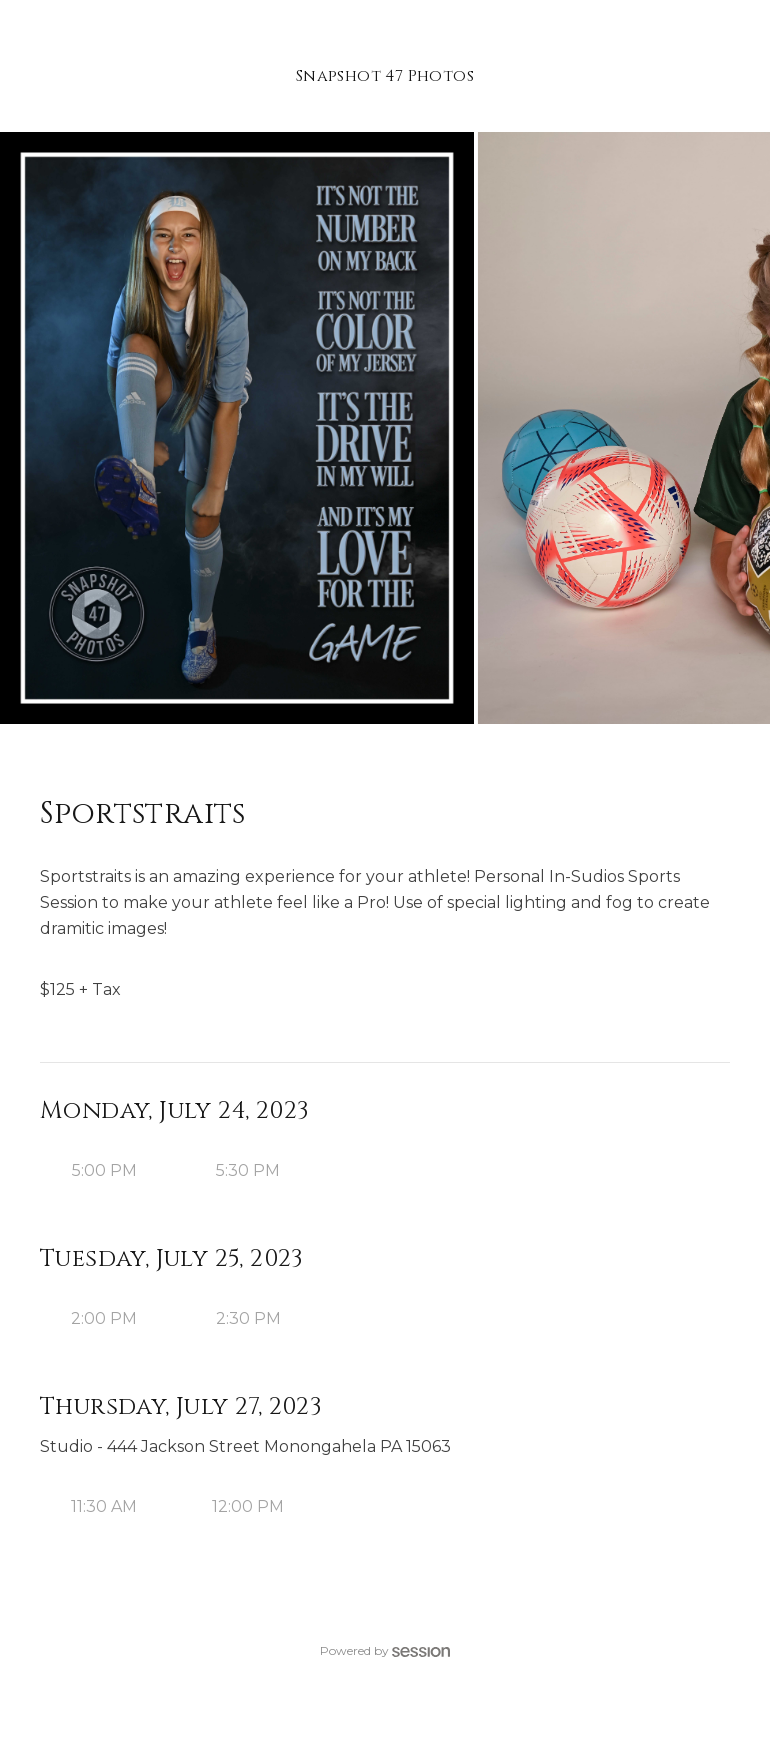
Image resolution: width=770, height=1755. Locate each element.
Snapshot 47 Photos (385, 76)
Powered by (385, 1650)
